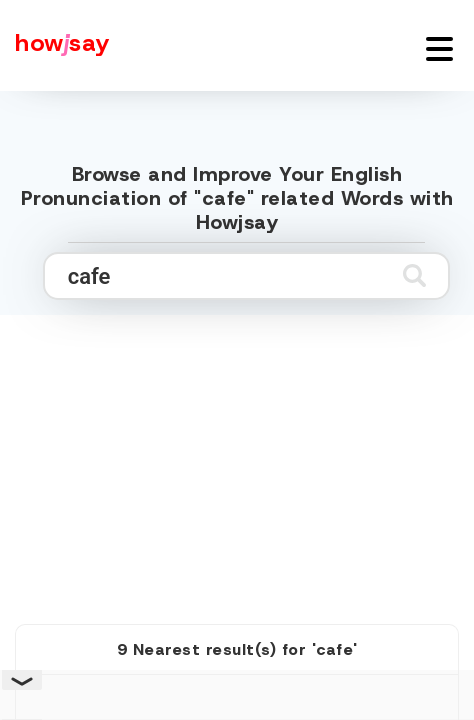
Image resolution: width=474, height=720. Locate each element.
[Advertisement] (237, 447)
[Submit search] (414, 275)
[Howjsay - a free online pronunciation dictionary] (55, 45)
